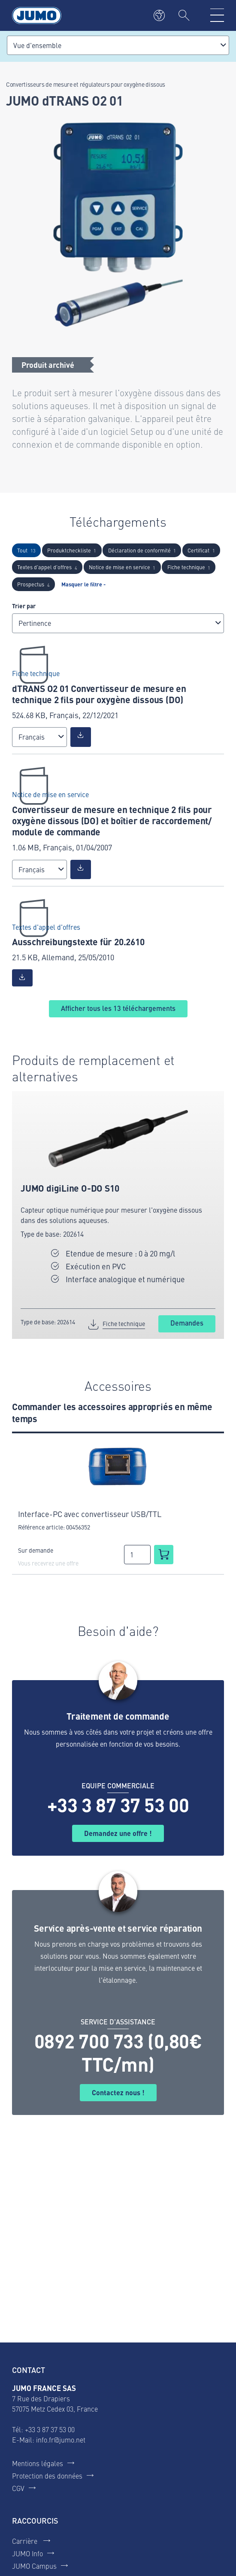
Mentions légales (37, 2463)
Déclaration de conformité (142, 550)
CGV (18, 2488)
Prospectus (33, 584)
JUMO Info (27, 2553)
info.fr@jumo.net (60, 2439)
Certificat (201, 550)
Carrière (25, 2541)
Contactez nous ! (118, 2092)
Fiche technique (188, 567)
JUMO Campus (34, 2565)
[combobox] (118, 45)
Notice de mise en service (122, 567)
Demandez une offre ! (118, 1833)
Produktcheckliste (71, 550)
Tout (26, 550)
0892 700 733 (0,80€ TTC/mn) (118, 2052)
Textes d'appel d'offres (47, 567)
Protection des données (47, 2475)
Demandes (186, 1323)
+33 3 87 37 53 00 (118, 1804)
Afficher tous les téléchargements (118, 1008)
